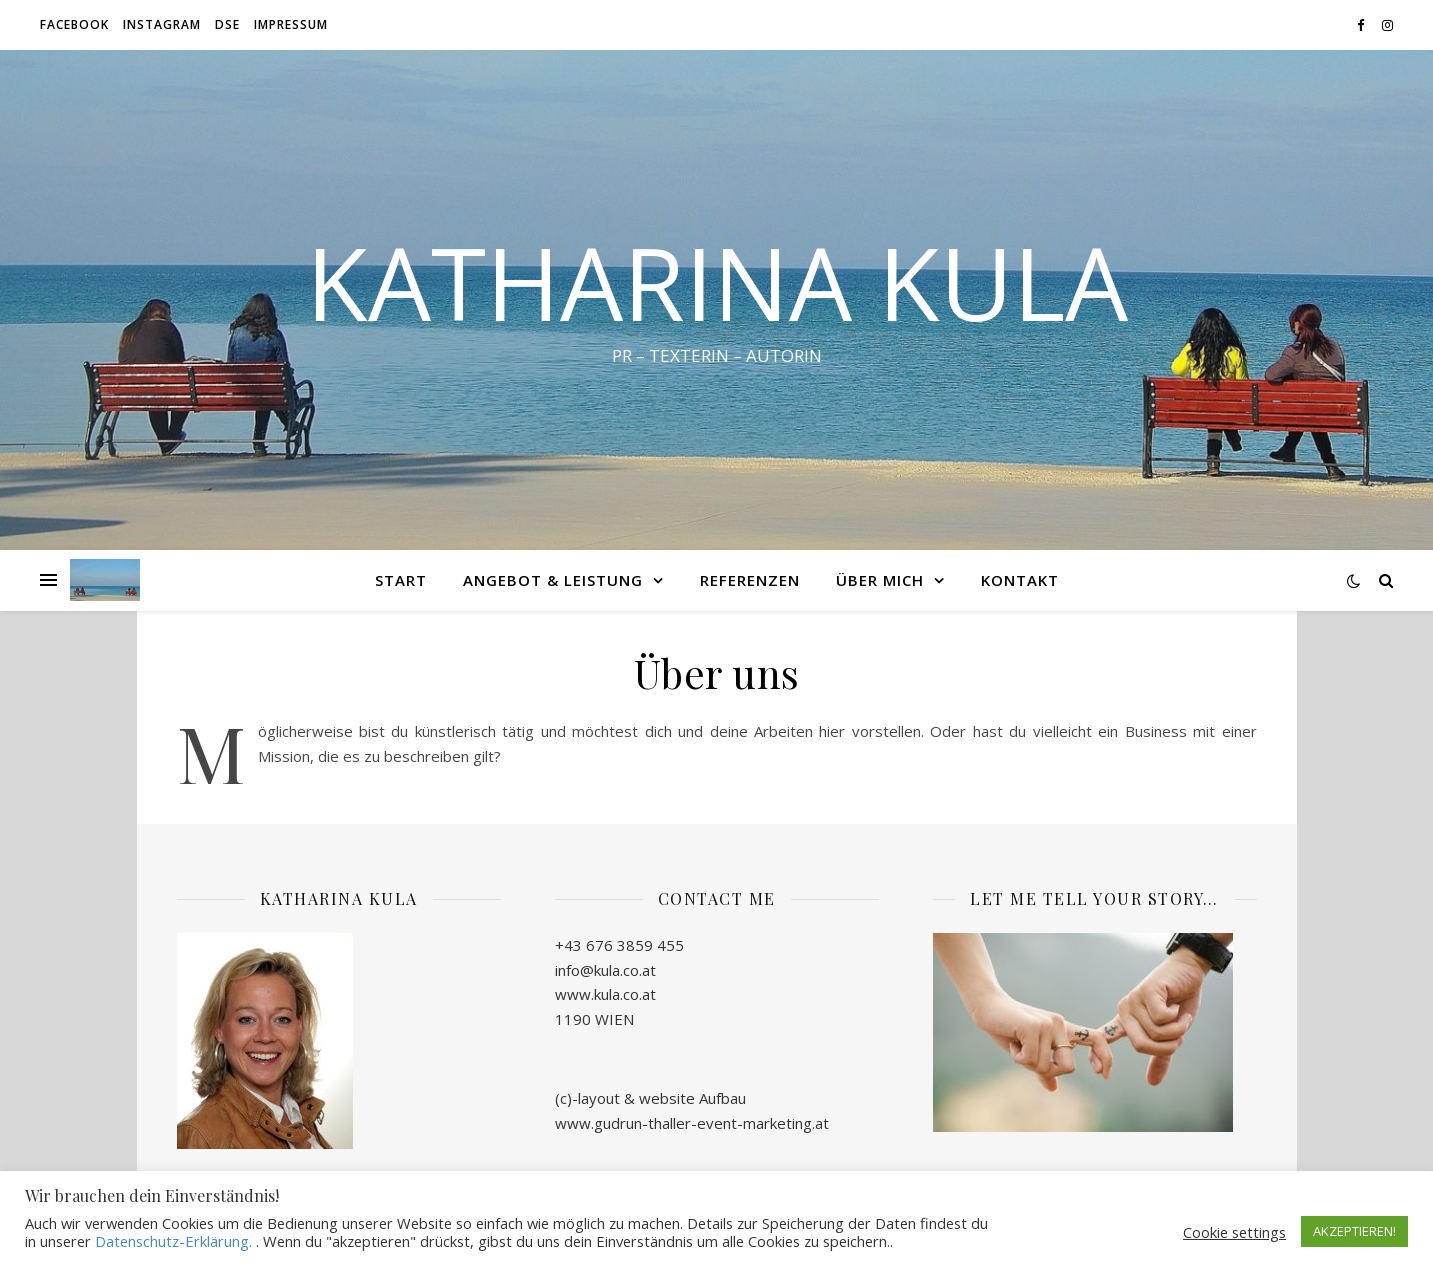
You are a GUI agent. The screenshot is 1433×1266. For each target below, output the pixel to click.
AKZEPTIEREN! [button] (1354, 1231)
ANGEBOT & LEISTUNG (553, 580)
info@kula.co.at (605, 970)
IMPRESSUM (291, 24)
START (401, 580)
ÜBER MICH (880, 580)
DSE (227, 24)
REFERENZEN (750, 580)
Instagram (162, 24)
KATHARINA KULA (717, 282)
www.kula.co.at (605, 994)
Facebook (74, 24)
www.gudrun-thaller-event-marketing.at (692, 1123)
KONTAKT (1020, 580)
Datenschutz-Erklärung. (173, 1241)
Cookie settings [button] (1234, 1232)
